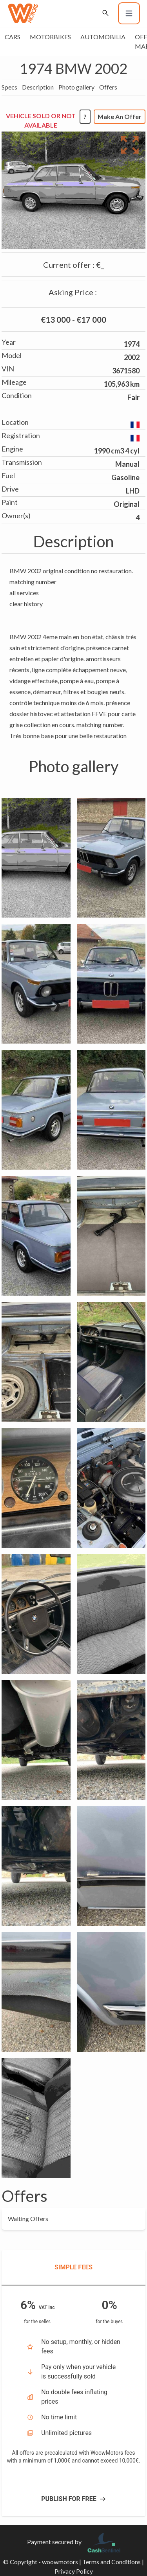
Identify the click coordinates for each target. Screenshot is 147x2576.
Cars (12, 36)
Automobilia (102, 36)
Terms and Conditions (111, 2561)
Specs (9, 87)
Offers (108, 87)
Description (38, 87)
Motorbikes (50, 36)
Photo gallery (76, 87)
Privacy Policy (73, 2571)
